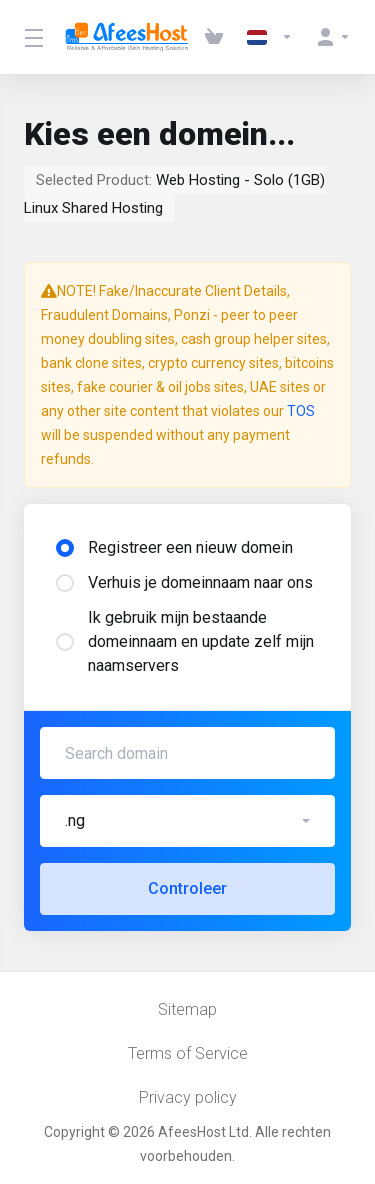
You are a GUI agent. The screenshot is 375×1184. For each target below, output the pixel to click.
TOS (301, 411)
